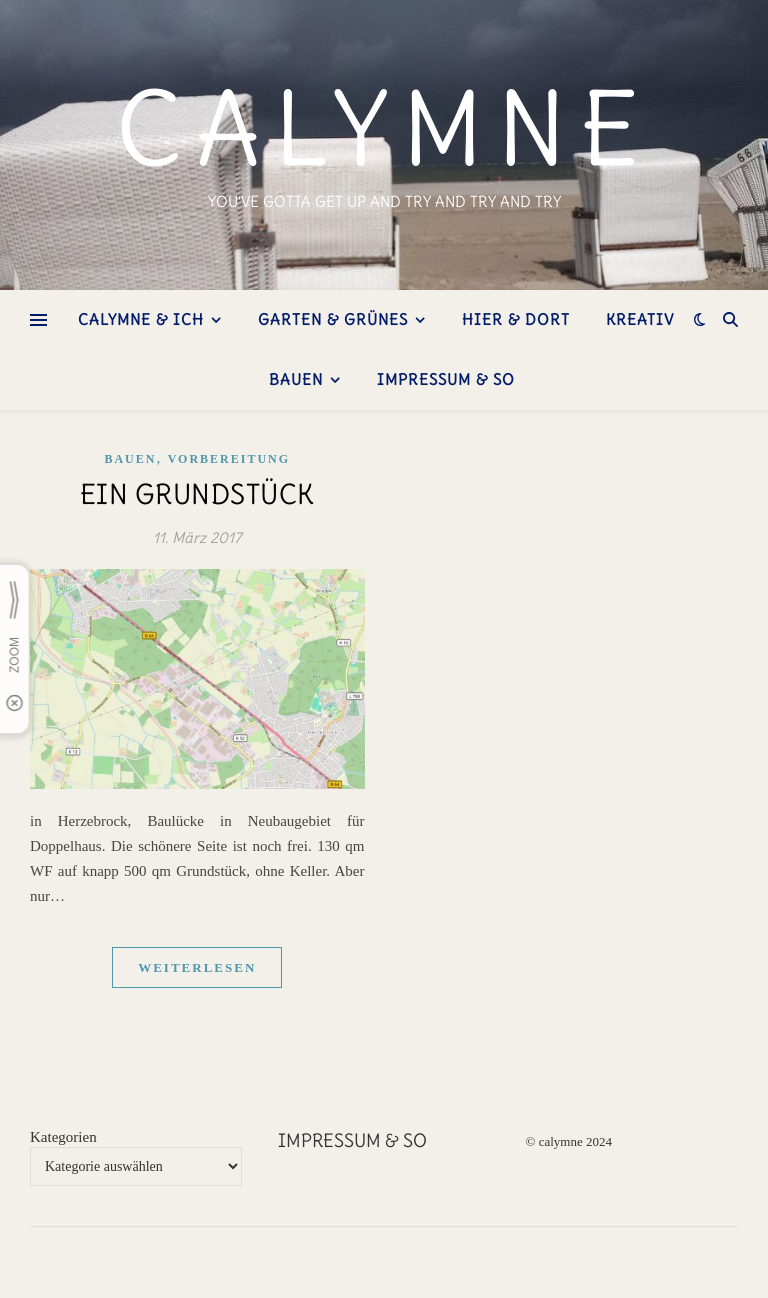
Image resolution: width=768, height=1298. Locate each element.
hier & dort (516, 319)
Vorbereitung (229, 459)
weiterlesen (197, 967)
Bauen (130, 459)
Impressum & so (446, 379)
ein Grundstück (197, 494)
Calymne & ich (141, 319)
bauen (296, 379)
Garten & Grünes (333, 319)
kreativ (640, 319)
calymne (384, 129)
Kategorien (63, 1137)
